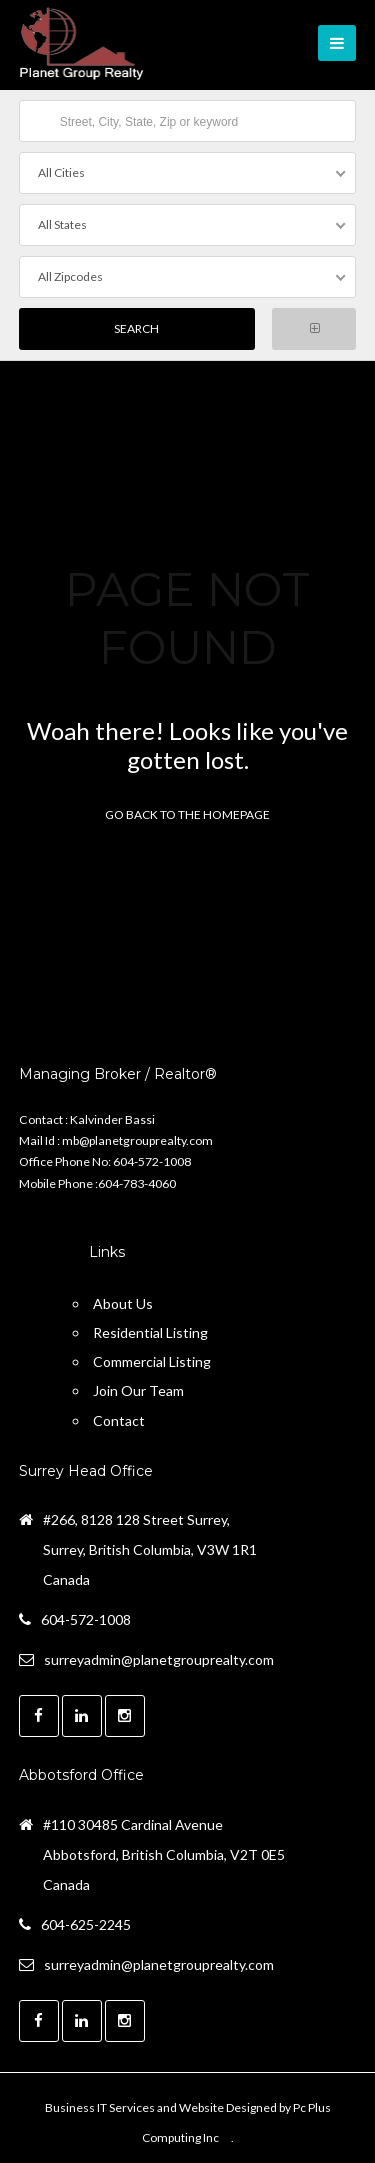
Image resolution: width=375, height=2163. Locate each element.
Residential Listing (150, 1332)
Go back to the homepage (187, 814)
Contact (119, 1420)
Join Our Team (138, 1390)
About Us (123, 1303)
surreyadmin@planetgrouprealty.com (159, 1659)
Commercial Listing (152, 1361)
